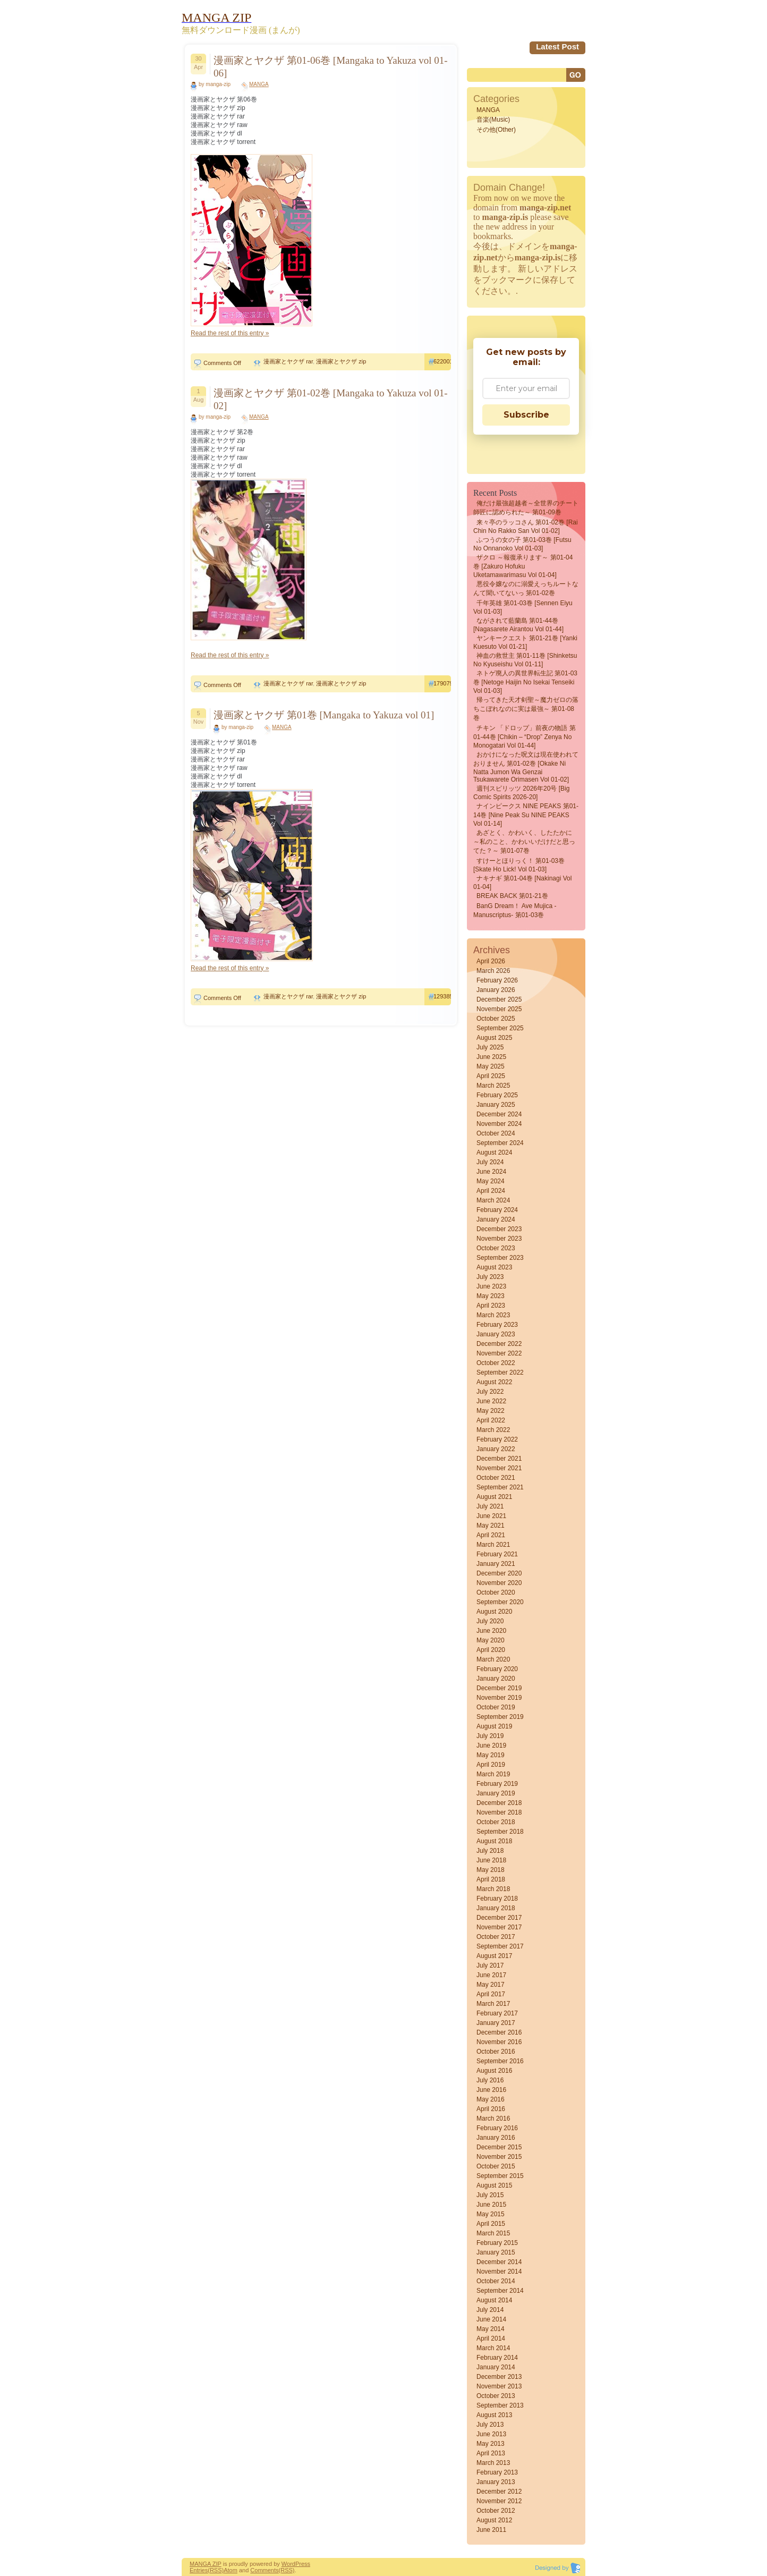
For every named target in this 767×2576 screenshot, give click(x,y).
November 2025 (499, 1009)
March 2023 (493, 1315)
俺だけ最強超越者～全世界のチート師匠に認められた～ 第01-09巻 (525, 507)
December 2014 (499, 2262)
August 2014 (494, 2300)
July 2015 (490, 2195)
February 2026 (497, 980)
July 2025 (490, 1047)
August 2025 (494, 1037)
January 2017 (495, 2023)
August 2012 (494, 2520)
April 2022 (490, 1420)
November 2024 (499, 1124)
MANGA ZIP (205, 2564)
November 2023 (499, 1238)
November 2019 (499, 1697)
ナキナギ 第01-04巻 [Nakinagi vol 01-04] (522, 883)
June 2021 (491, 1516)
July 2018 (490, 1850)
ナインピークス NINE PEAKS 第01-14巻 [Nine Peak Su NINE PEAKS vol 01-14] (525, 814)
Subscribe (526, 415)
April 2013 (490, 2453)
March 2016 (493, 2118)
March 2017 (493, 2003)
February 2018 (497, 1898)
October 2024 (495, 1133)
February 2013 (497, 2472)
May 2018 (490, 1870)
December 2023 (499, 1229)
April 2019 (490, 1764)
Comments (264, 2570)
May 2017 (490, 1984)
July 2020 (490, 1621)
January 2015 (495, 2252)
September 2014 (500, 2290)
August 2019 (494, 1726)
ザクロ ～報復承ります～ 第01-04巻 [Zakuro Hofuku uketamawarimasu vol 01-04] (523, 566)
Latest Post (557, 46)
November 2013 (499, 2386)
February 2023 (497, 1324)
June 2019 (491, 1745)
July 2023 (490, 1277)
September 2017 (500, 1946)
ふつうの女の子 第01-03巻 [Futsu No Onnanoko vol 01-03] (522, 544)
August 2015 (494, 2185)
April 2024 (490, 1190)
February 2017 (497, 2013)
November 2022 (499, 1353)
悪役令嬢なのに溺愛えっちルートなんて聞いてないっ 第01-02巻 (525, 588)
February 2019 (497, 1783)
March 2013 (493, 2463)
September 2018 (500, 1831)
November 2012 (499, 2501)
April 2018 (490, 1879)
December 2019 (499, 1688)
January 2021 (495, 1563)
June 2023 (491, 1286)
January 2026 (495, 990)
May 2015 (490, 2214)
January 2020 (495, 1678)
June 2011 (491, 2529)
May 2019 (490, 1755)
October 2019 (495, 1707)
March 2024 (493, 1200)
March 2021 (493, 1544)
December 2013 (499, 2376)
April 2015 (490, 2223)
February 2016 (497, 2128)
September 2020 (500, 1602)
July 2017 (490, 1965)
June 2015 (491, 2204)
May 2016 (490, 2099)
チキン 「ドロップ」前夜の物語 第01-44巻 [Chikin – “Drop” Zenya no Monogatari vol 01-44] (524, 736)
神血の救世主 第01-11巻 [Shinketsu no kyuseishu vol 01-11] (525, 660)
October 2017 (495, 1937)
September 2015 (500, 2176)
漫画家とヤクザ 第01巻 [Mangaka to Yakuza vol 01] (324, 715)
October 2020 (495, 1592)
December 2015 (499, 2147)
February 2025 (497, 1095)
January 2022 (495, 1449)
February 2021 (497, 1554)
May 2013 (490, 2443)
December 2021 (499, 1458)
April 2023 (490, 1305)
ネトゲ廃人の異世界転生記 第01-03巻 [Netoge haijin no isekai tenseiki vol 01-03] (525, 682)
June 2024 (491, 1171)
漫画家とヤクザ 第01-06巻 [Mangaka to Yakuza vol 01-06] (331, 67)
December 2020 (499, 1573)
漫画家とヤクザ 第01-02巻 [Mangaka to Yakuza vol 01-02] (331, 399)
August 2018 (494, 1841)
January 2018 (495, 1908)
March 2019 (493, 1774)
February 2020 (497, 1669)
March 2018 (493, 1889)
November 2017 (499, 1927)
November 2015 (499, 2156)
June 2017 (491, 1975)
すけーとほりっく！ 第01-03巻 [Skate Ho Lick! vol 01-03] (519, 865)
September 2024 (500, 1143)
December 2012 (499, 2491)
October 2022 (495, 1363)
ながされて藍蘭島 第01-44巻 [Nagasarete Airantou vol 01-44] (518, 625)
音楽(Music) (493, 119)
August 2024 (494, 1152)
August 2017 (494, 1956)
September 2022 (500, 1372)
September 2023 (500, 1257)
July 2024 (490, 1162)
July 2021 (490, 1506)
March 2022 (493, 1430)
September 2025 (500, 1028)
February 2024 (497, 1210)
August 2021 (494, 1497)
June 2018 (491, 1860)
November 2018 (499, 1812)
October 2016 (495, 2051)
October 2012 (495, 2510)
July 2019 (490, 1736)
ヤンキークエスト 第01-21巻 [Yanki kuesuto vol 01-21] (525, 642)
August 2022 (494, 1382)
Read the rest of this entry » (230, 333)
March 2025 (493, 1085)
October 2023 (495, 1248)
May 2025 (490, 1066)
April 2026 (490, 961)
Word (288, 2564)
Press (302, 2564)
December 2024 (499, 1114)
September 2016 (500, 2061)
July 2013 (490, 2424)
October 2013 (495, 2396)
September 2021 (500, 1487)
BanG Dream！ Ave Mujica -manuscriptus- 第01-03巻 (515, 910)
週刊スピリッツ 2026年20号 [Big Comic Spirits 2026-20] (521, 793)
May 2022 (490, 1410)
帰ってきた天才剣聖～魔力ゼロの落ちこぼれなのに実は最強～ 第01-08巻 (525, 709)
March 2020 (493, 1659)
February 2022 (497, 1439)
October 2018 (495, 1822)
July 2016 (490, 2080)
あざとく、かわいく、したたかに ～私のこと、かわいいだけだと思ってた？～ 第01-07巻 (524, 841)
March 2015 (493, 2233)
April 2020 (490, 1650)
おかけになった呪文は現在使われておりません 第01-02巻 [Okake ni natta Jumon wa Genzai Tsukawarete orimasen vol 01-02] (525, 767)
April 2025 (490, 1076)
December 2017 (499, 1917)
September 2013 (500, 2405)
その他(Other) (496, 129)
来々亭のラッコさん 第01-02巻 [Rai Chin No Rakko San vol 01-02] (525, 527)
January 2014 (495, 2367)
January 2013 (495, 2482)
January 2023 (495, 1334)
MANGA (259, 84)
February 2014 (497, 2357)
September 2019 (500, 1717)
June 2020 (491, 1630)
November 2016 (499, 2042)
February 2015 (497, 2243)
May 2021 (490, 1525)
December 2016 (499, 2032)
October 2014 (495, 2281)
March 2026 (493, 971)
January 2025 (495, 1104)
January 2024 (495, 1219)
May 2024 (490, 1181)
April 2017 (490, 1994)
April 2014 (490, 2338)
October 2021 (495, 1477)
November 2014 (499, 2271)
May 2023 (490, 1296)
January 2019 (495, 1793)
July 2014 (490, 2310)
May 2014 (490, 2329)
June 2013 (491, 2434)
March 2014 (493, 2348)
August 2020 (494, 1611)
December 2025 (499, 999)
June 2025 (491, 1057)
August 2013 (494, 2415)
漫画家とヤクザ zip (341, 361)
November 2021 (499, 1468)
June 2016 (491, 2090)
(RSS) (216, 2570)
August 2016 (494, 2070)
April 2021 (490, 1535)
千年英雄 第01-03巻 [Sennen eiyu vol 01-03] (523, 607)
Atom (230, 2570)
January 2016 (495, 2137)
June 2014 (491, 2319)
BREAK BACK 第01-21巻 (512, 896)
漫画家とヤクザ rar (288, 361)
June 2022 (491, 1401)
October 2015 (495, 2166)
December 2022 (499, 1344)
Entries (199, 2570)
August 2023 (494, 1267)
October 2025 (495, 1018)
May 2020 (490, 1640)
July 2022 (490, 1391)
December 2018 (499, 1803)
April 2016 (490, 2109)
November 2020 (499, 1583)
